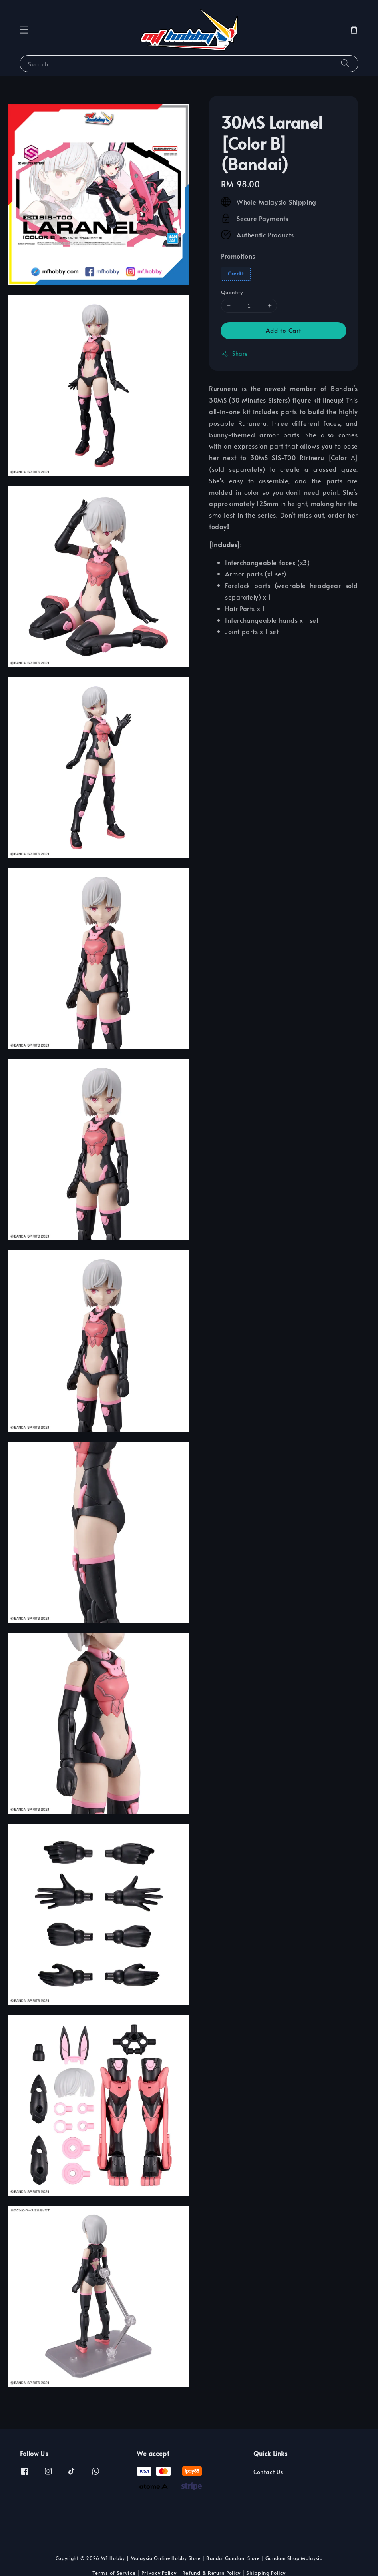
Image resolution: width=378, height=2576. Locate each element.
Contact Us (268, 2472)
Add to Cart (283, 330)
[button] (24, 29)
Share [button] (234, 353)
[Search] (345, 63)
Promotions (238, 255)
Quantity (232, 292)
